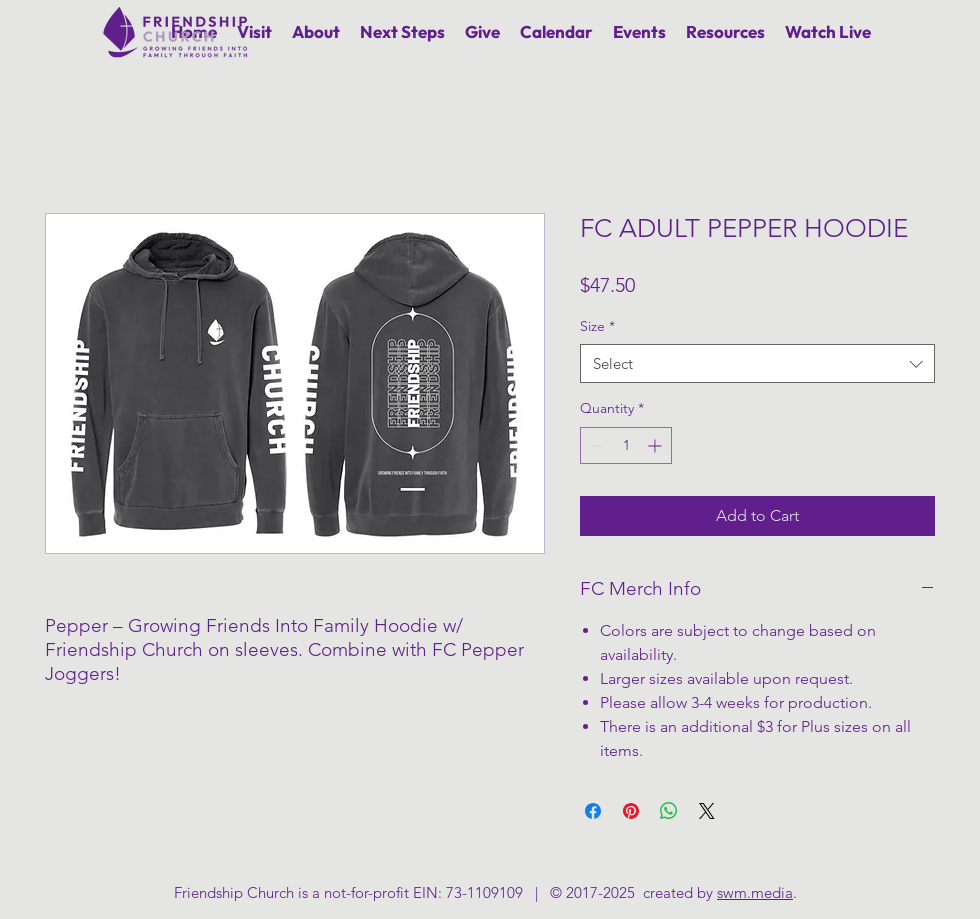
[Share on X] (707, 811)
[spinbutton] (626, 445)
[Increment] (656, 445)
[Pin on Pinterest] (631, 811)
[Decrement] (595, 445)
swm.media (755, 892)
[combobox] (757, 363)
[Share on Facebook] (593, 811)
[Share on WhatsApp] (669, 811)
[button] (316, 31)
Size (597, 326)
